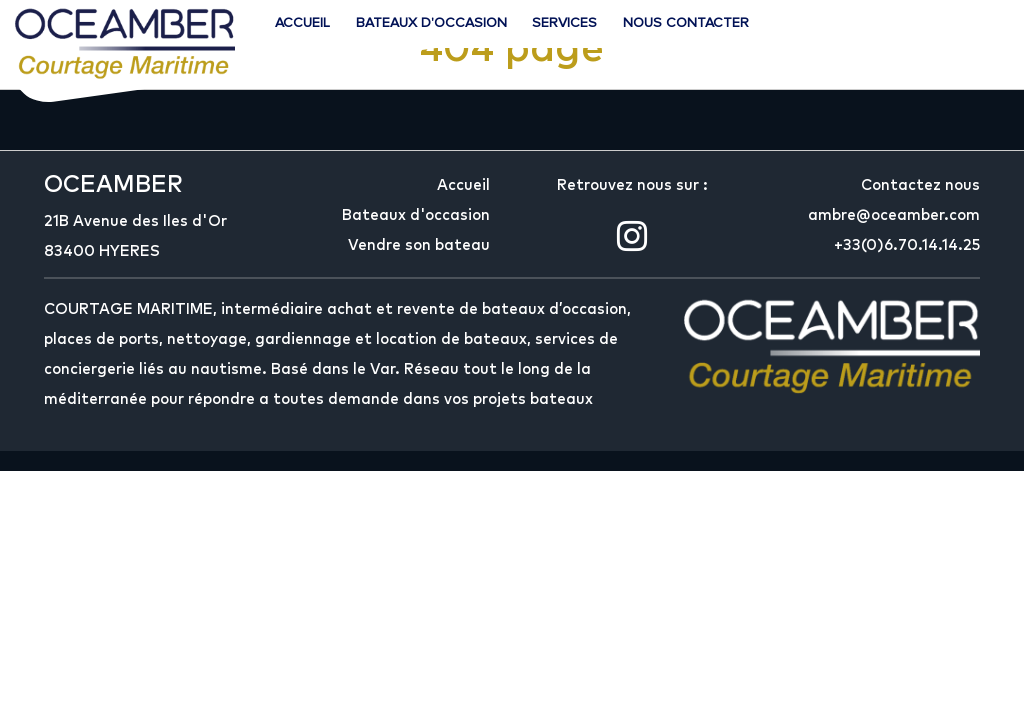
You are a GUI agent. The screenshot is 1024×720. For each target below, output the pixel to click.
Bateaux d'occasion (431, 22)
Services (564, 22)
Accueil (302, 22)
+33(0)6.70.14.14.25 (907, 245)
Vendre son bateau (419, 245)
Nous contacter (686, 22)
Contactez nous (920, 185)
